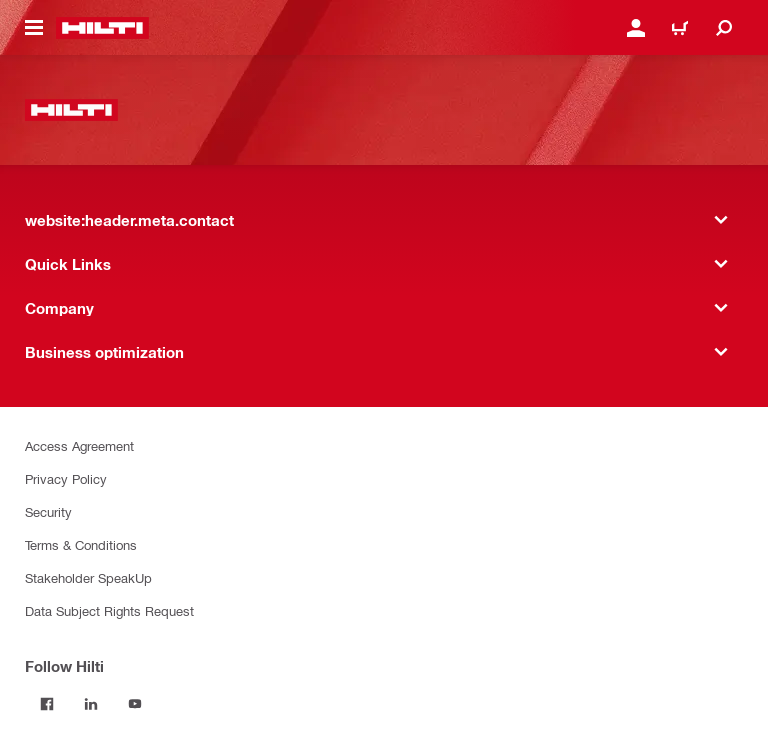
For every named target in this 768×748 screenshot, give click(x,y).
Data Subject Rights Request (109, 610)
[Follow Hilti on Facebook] (47, 704)
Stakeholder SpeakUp (88, 577)
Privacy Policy (66, 478)
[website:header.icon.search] (724, 28)
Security (48, 511)
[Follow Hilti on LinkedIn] (91, 704)
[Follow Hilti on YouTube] (135, 704)
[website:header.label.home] (102, 28)
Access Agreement (79, 445)
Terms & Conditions (81, 544)
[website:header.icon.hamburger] (34, 28)
